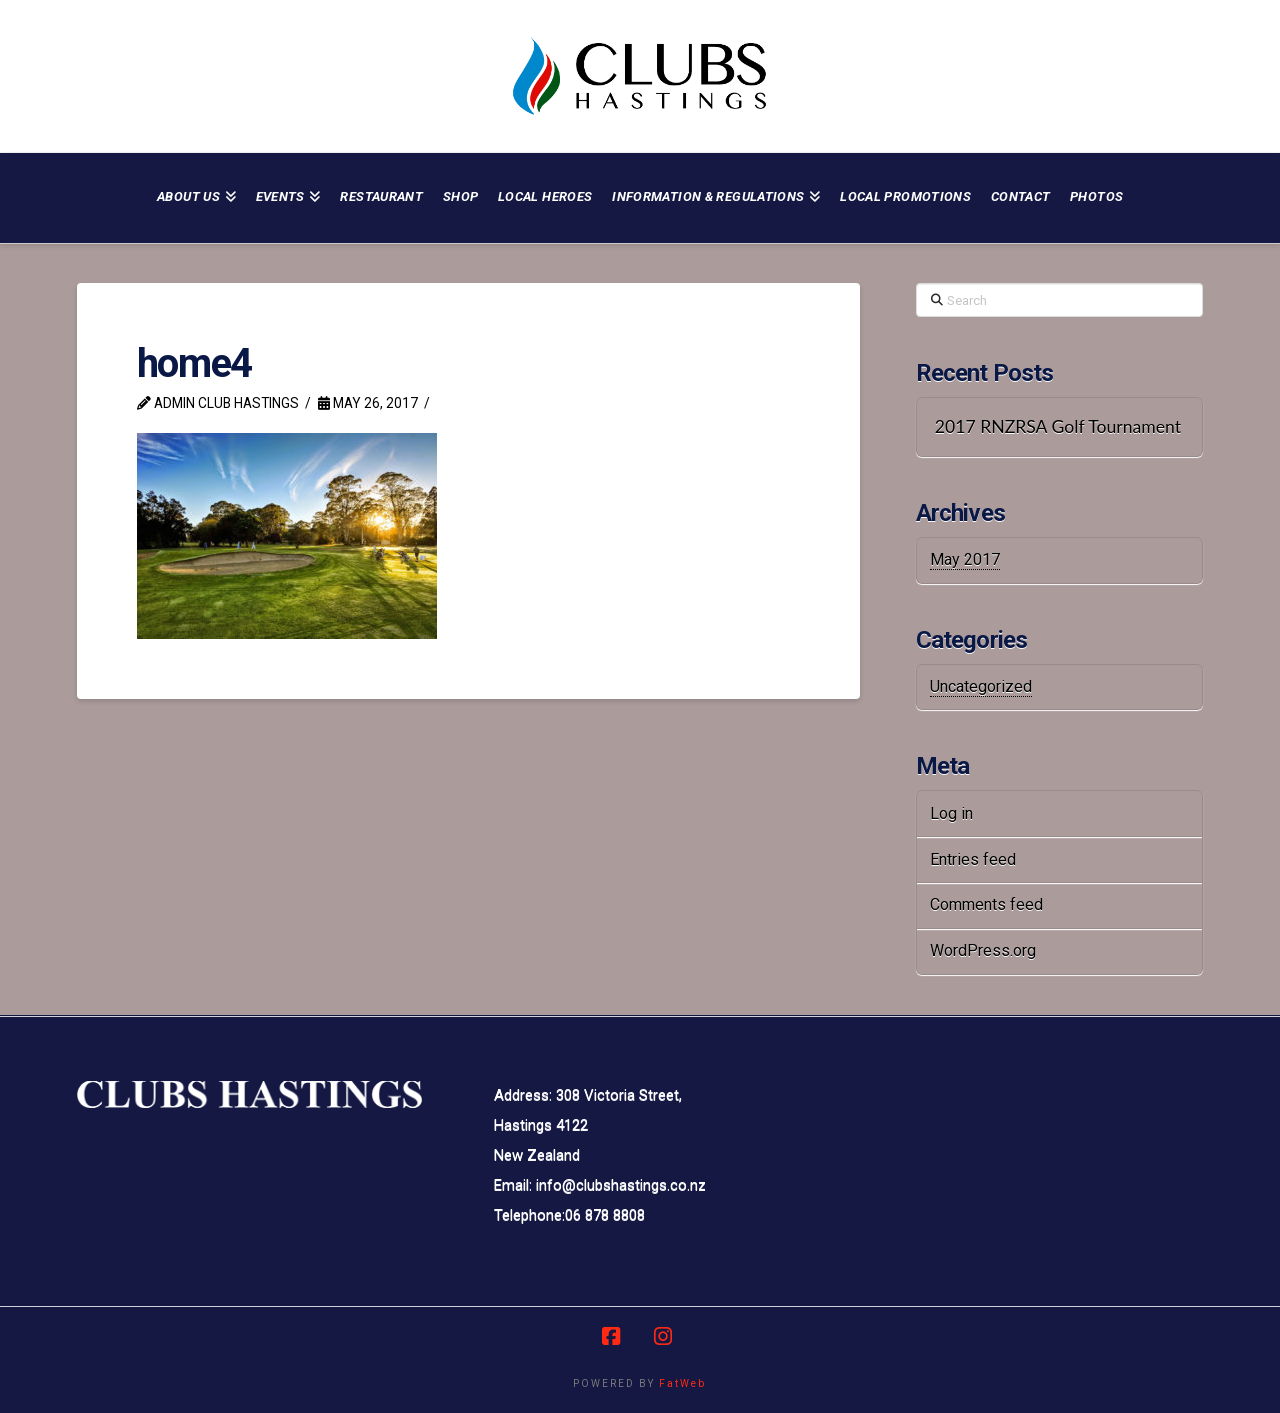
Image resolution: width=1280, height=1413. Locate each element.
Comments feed (986, 904)
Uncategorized (981, 686)
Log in (951, 813)
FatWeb (682, 1383)
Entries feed (973, 859)
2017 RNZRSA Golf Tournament (1058, 426)
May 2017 (965, 559)
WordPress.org (983, 950)
